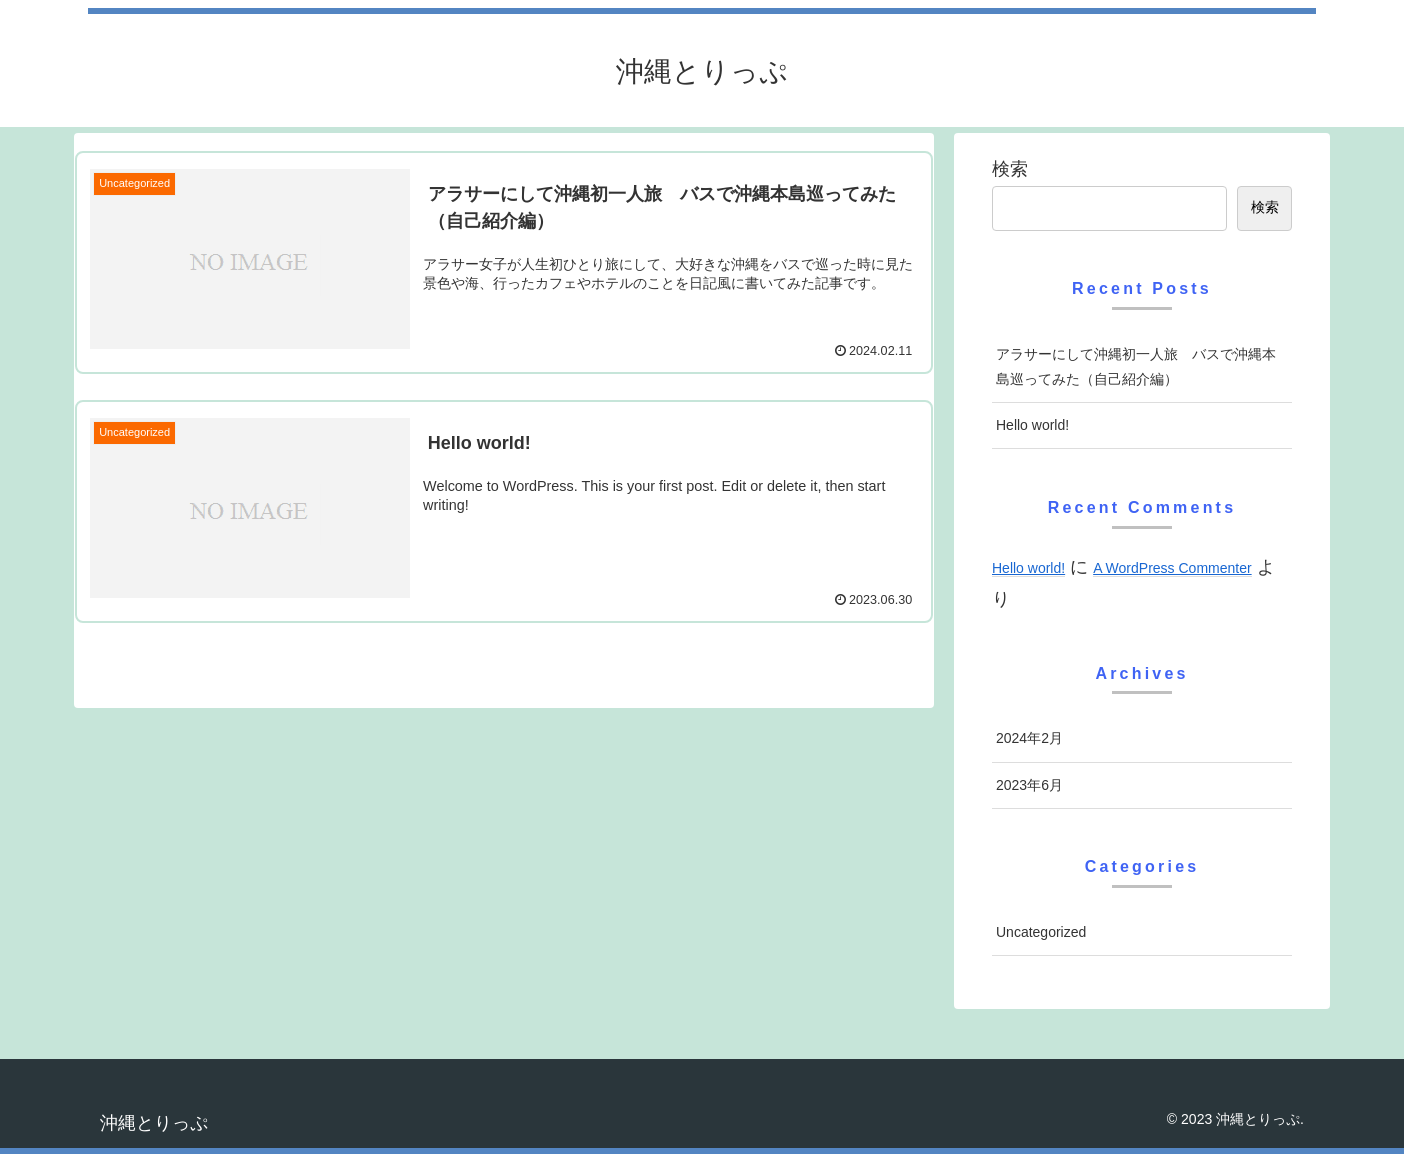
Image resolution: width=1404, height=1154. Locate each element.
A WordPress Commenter (1172, 568)
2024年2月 (1029, 738)
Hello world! (1032, 425)
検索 (1010, 169)
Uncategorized (1041, 932)
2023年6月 (1029, 785)
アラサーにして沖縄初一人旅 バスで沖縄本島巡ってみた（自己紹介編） (1136, 366)
